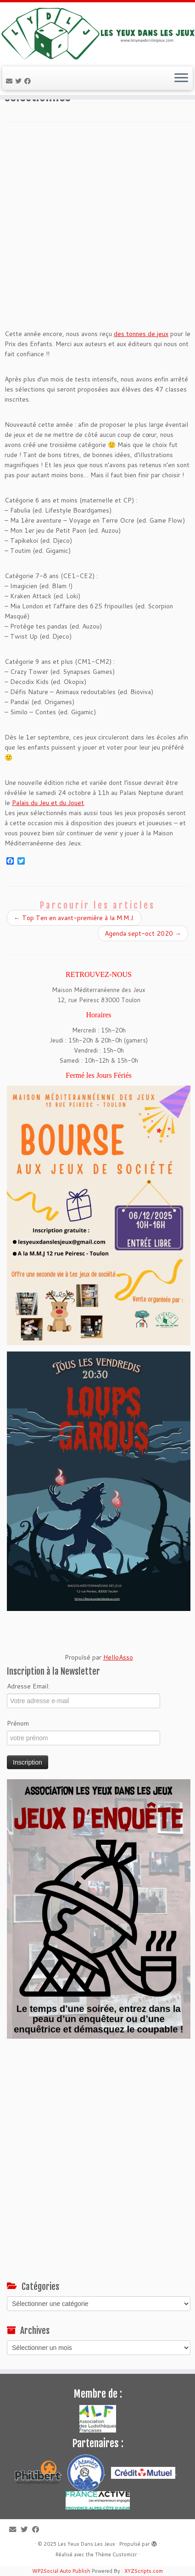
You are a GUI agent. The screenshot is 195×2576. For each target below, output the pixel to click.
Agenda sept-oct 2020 (143, 933)
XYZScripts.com (143, 2571)
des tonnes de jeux (141, 333)
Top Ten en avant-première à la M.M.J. (74, 917)
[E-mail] (10, 81)
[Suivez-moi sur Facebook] (28, 81)
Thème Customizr (116, 2554)
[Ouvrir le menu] (181, 78)
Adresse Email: (28, 1686)
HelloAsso (118, 1657)
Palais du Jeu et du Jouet (48, 802)
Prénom (18, 1723)
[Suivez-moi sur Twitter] (19, 81)
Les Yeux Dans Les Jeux (86, 2544)
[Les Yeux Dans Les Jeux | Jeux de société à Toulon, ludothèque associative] (97, 33)
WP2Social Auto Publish (61, 2571)
